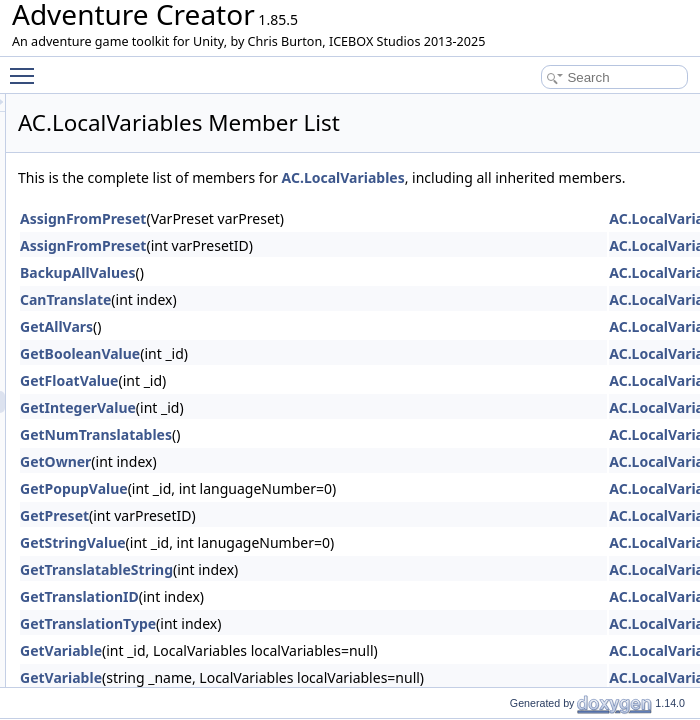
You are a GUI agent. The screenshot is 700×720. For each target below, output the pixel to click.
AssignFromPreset (333, 240)
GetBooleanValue (330, 375)
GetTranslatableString (346, 591)
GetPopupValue (324, 510)
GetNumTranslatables (346, 456)
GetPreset (304, 537)
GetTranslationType (338, 645)
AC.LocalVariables (593, 177)
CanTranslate (315, 321)
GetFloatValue (319, 402)
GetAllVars (306, 348)
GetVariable (311, 672)
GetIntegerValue (328, 429)
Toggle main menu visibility (27, 67)
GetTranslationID (329, 618)
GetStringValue (323, 564)
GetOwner (305, 483)
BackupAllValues (327, 294)
